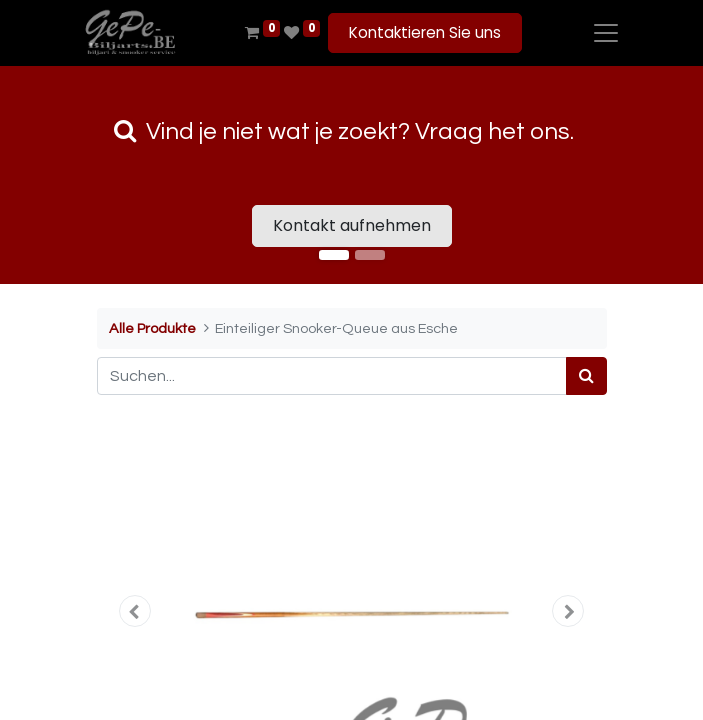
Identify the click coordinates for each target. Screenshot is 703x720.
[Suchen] (586, 376)
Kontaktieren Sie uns (425, 32)
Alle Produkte (152, 328)
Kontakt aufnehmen (352, 225)
